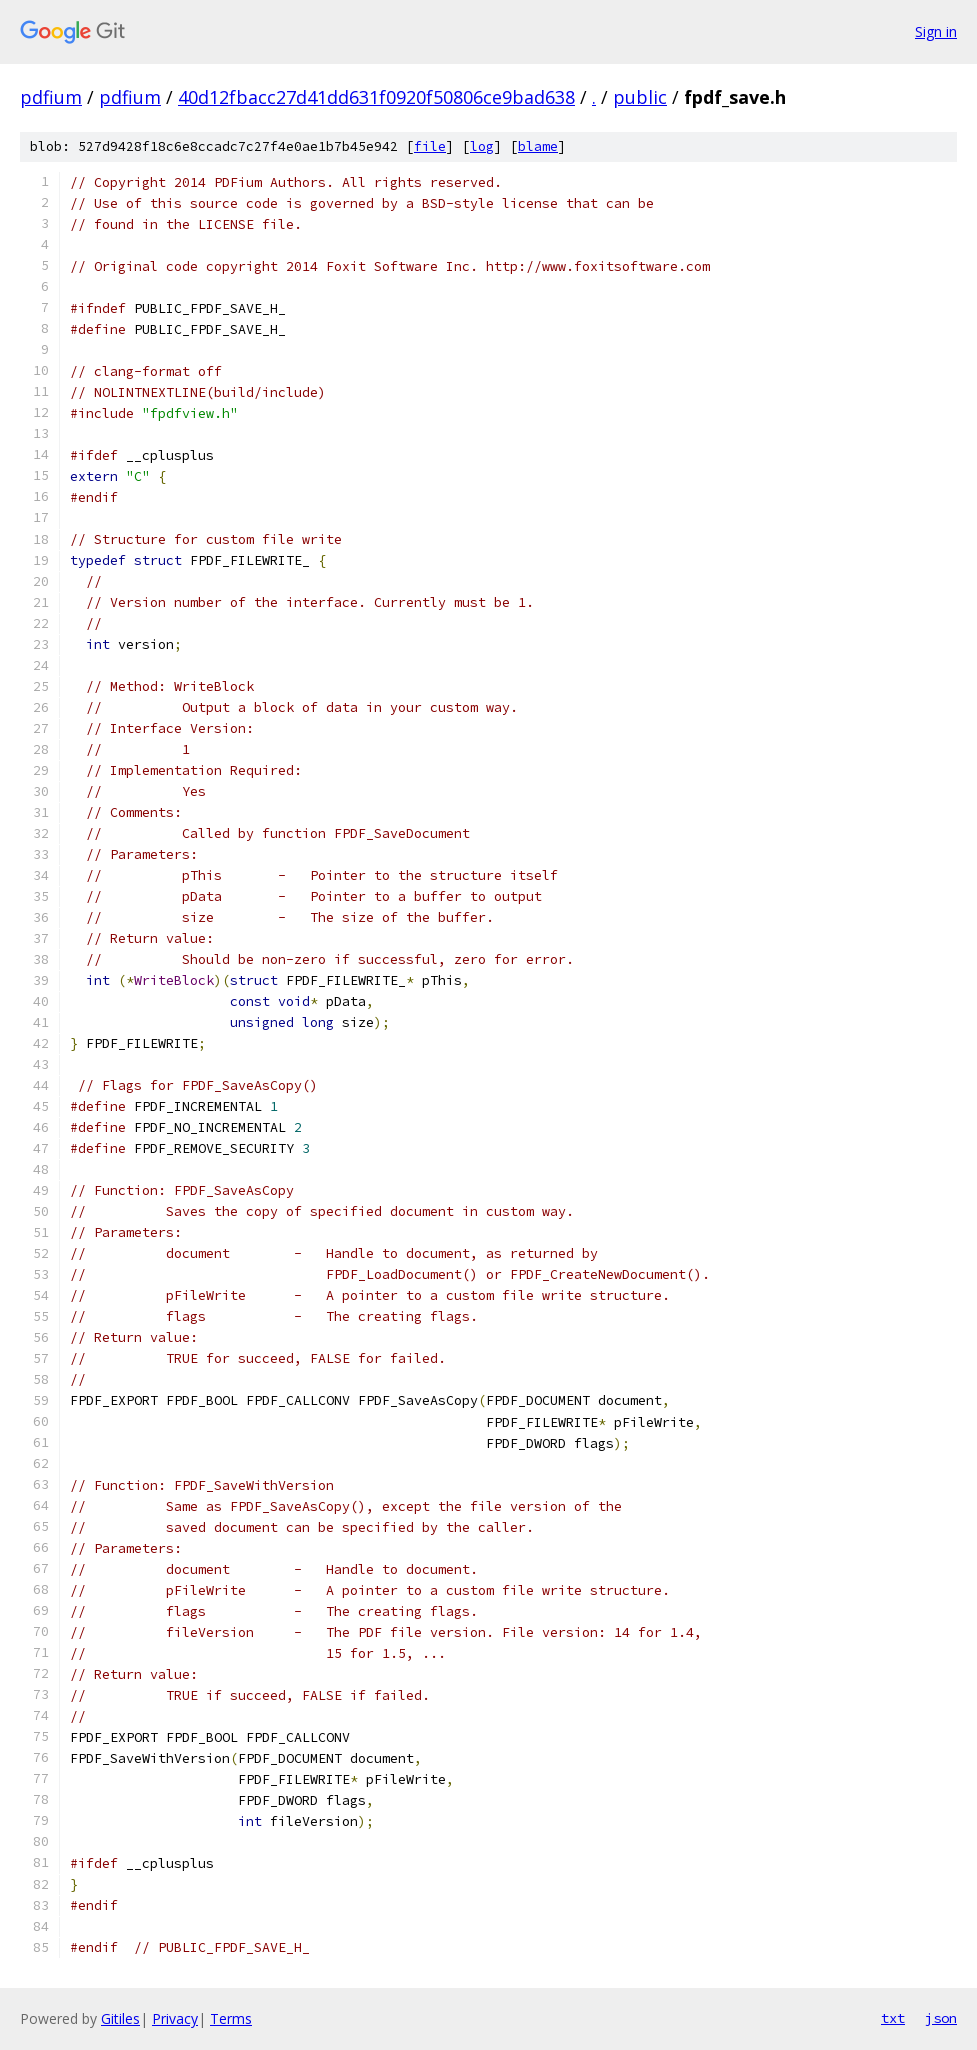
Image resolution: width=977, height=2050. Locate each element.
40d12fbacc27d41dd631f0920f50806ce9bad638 (376, 97)
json (941, 2018)
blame (538, 146)
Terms (231, 2018)
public (640, 97)
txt (893, 2018)
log (482, 146)
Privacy (175, 2018)
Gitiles (120, 2018)
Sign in (936, 31)
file (430, 146)
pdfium (51, 97)
